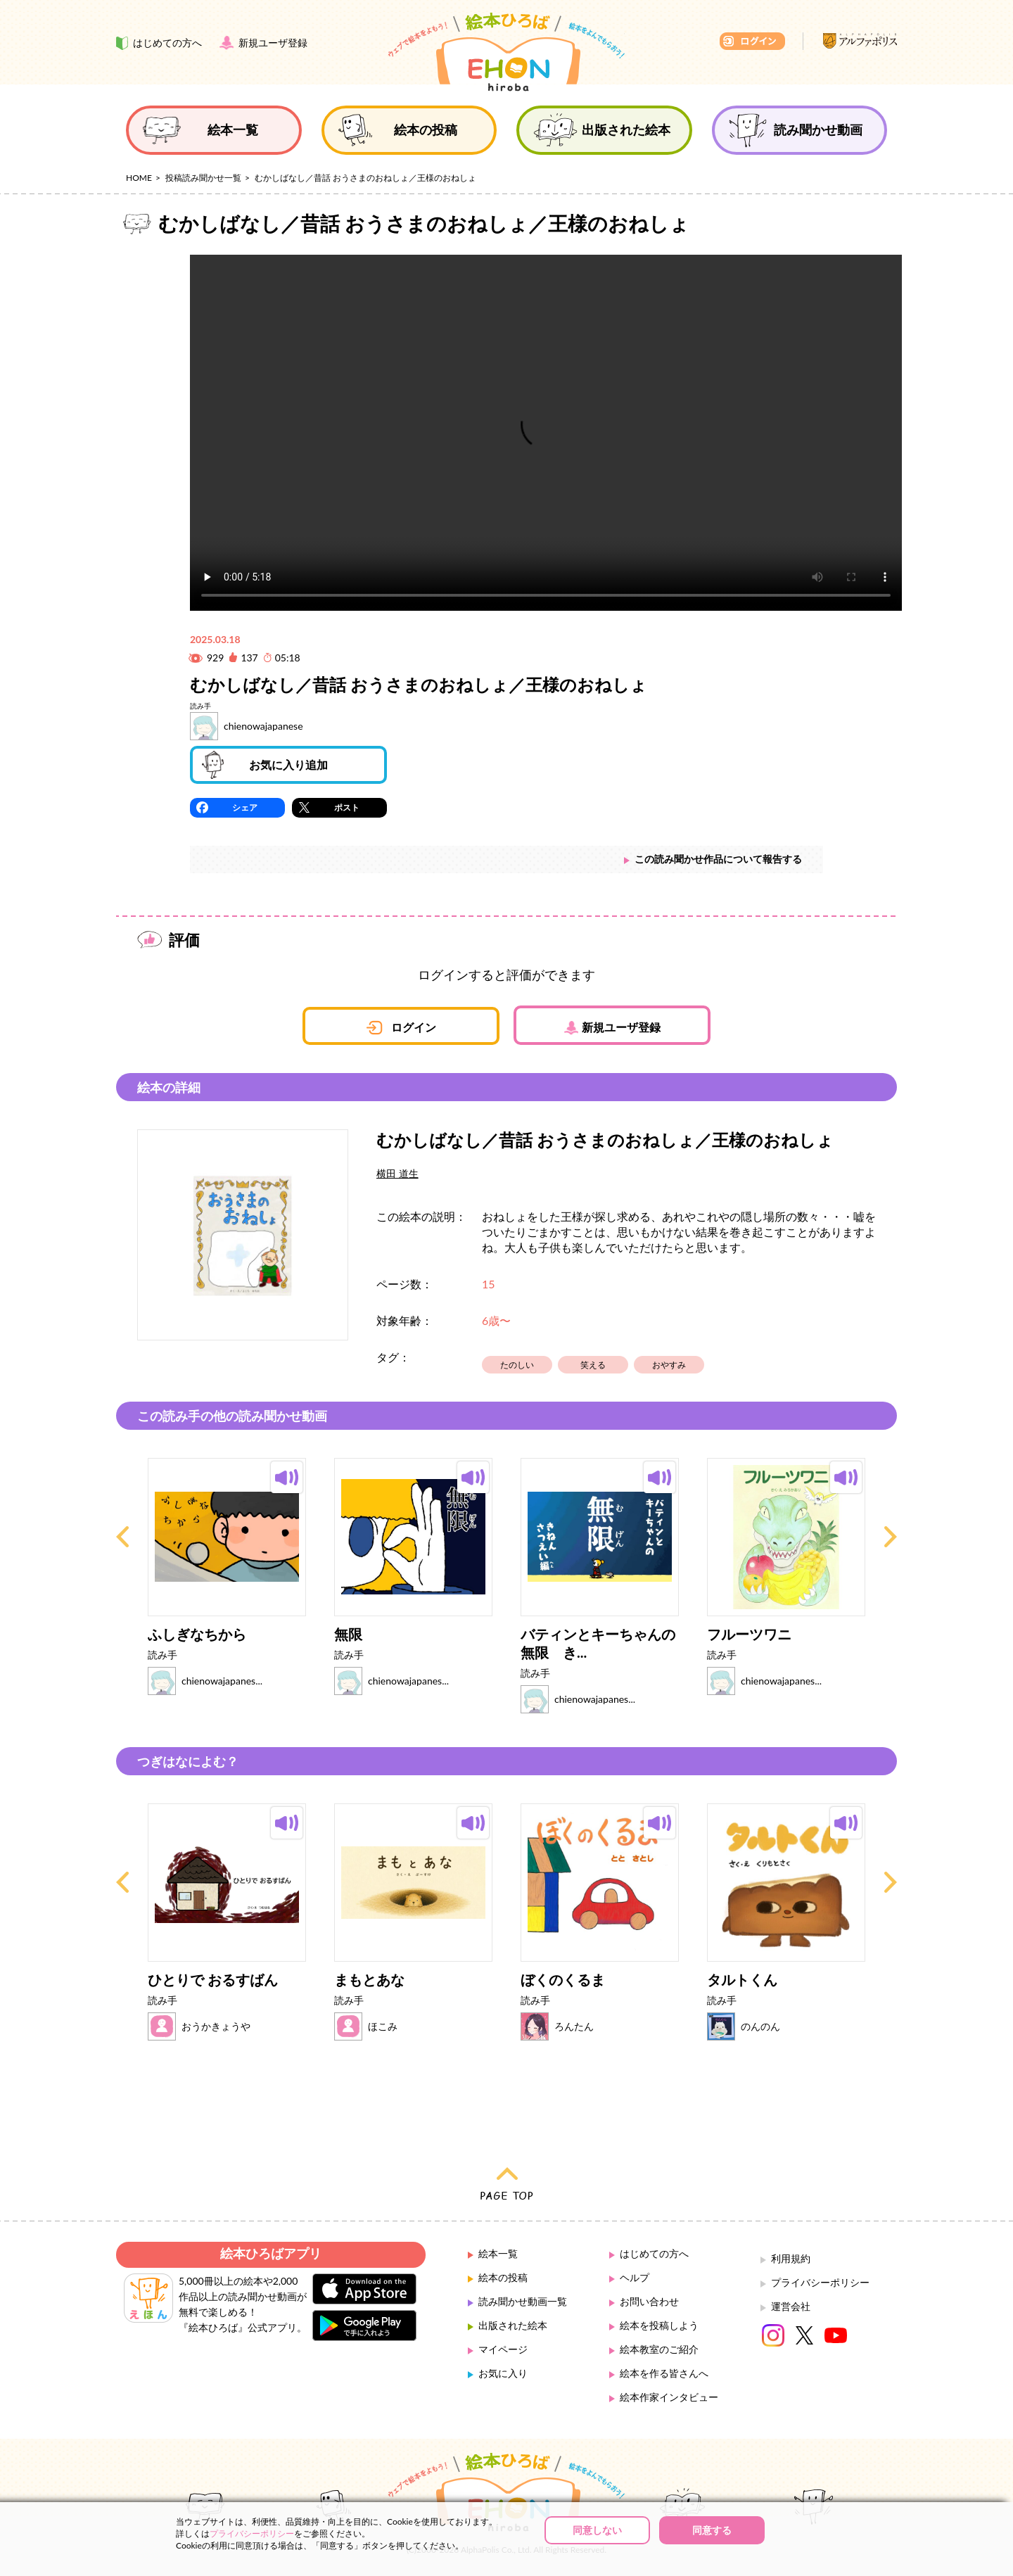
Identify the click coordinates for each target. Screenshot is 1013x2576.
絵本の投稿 (503, 2277)
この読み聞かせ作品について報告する (718, 859)
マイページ (503, 2349)
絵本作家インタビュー (669, 2397)
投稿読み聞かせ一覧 (203, 177)
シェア (244, 807)
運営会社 (790, 2306)
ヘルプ (634, 2277)
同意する (712, 2530)
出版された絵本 (512, 2325)
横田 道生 (397, 1173)
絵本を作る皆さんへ (664, 2373)
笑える (593, 1364)
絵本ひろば (506, 52)
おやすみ (669, 1364)
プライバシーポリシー (820, 2282)
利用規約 (790, 2258)
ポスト (346, 807)
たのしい (517, 1364)
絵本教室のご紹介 (659, 2349)
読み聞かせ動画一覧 (522, 2301)
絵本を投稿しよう (659, 2325)
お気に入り (503, 2373)
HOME (139, 177)
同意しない (597, 2530)
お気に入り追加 (288, 764)
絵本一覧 (498, 2253)
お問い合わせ (649, 2301)
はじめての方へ (654, 2253)
